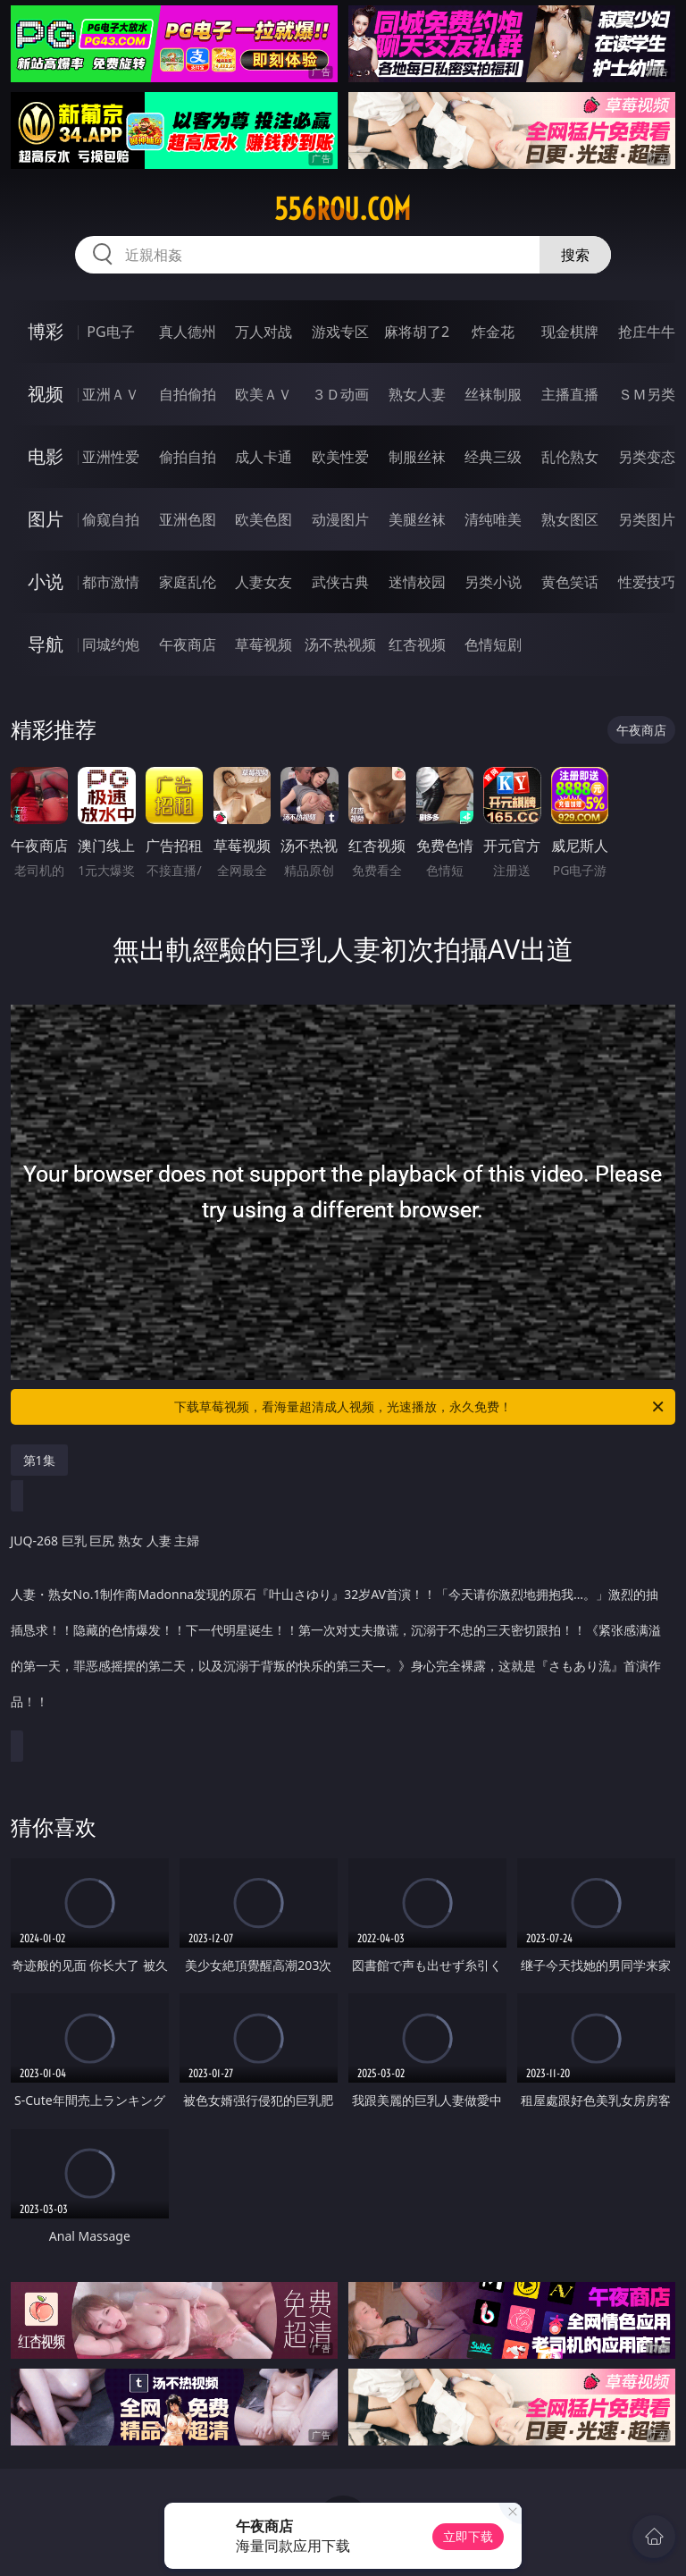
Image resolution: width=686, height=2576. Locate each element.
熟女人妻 (417, 394)
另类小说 (493, 582)
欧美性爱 (340, 457)
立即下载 (468, 2536)
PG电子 (110, 331)
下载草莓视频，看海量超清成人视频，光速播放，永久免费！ (420, 1407)
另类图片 (646, 519)
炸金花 (493, 331)
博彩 (45, 331)
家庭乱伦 (187, 582)
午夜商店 (187, 644)
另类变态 (646, 457)
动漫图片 (340, 519)
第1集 (39, 1460)
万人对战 (263, 331)
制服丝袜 (417, 457)
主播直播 (569, 394)
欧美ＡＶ (263, 394)
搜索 (575, 255)
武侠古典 (340, 582)
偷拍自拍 (187, 457)
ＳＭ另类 (646, 394)
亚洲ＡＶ (110, 394)
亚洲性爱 (110, 457)
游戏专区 (340, 331)
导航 (45, 644)
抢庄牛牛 (646, 331)
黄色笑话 (569, 582)
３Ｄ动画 (340, 394)
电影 (45, 456)
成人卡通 (263, 457)
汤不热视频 (340, 644)
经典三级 (493, 457)
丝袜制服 (493, 394)
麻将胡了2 (416, 331)
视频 (45, 394)
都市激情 (110, 582)
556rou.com (342, 209)
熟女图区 (569, 519)
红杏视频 (417, 644)
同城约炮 (110, 644)
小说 (45, 581)
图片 (45, 519)
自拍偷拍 (187, 394)
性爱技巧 (646, 582)
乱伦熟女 (569, 457)
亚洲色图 (187, 519)
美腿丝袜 (417, 519)
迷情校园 (417, 582)
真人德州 (187, 331)
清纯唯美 (493, 519)
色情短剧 (493, 644)
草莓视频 (263, 644)
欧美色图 (263, 519)
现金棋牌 (569, 331)
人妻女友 (263, 582)
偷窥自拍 (110, 519)
